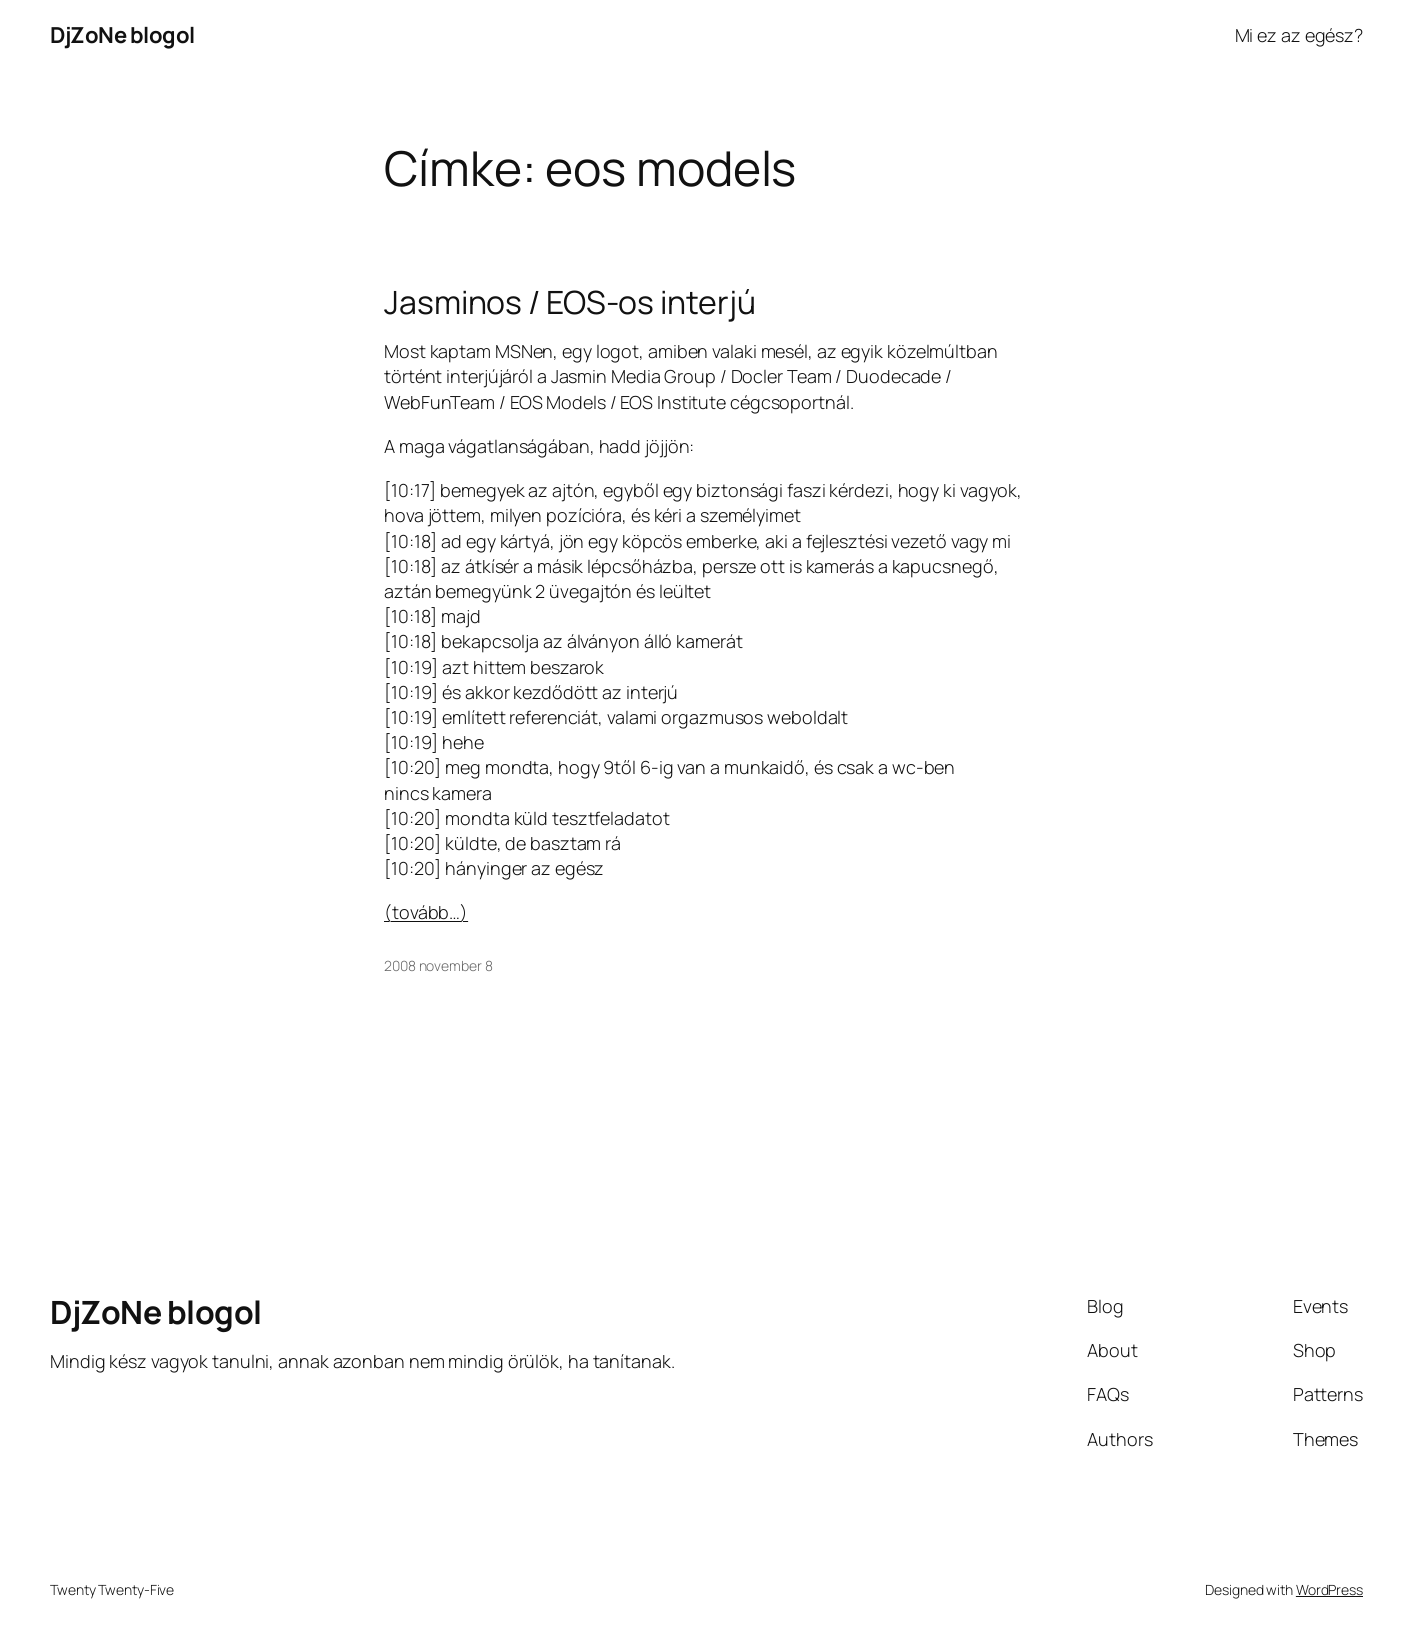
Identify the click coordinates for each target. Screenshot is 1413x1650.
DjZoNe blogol (122, 35)
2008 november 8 (438, 965)
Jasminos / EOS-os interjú (570, 302)
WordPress (1329, 1589)
